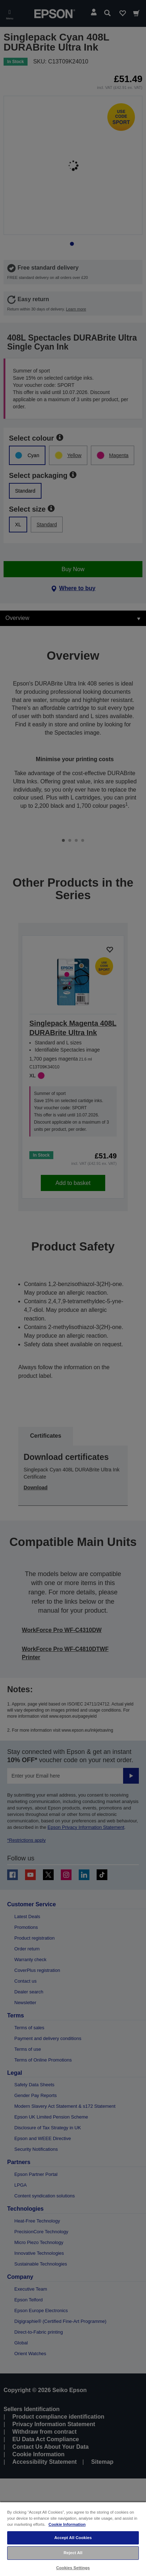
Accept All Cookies (73, 2537)
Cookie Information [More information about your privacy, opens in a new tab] (67, 2524)
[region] (73, 2538)
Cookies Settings (73, 2568)
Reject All (73, 2553)
